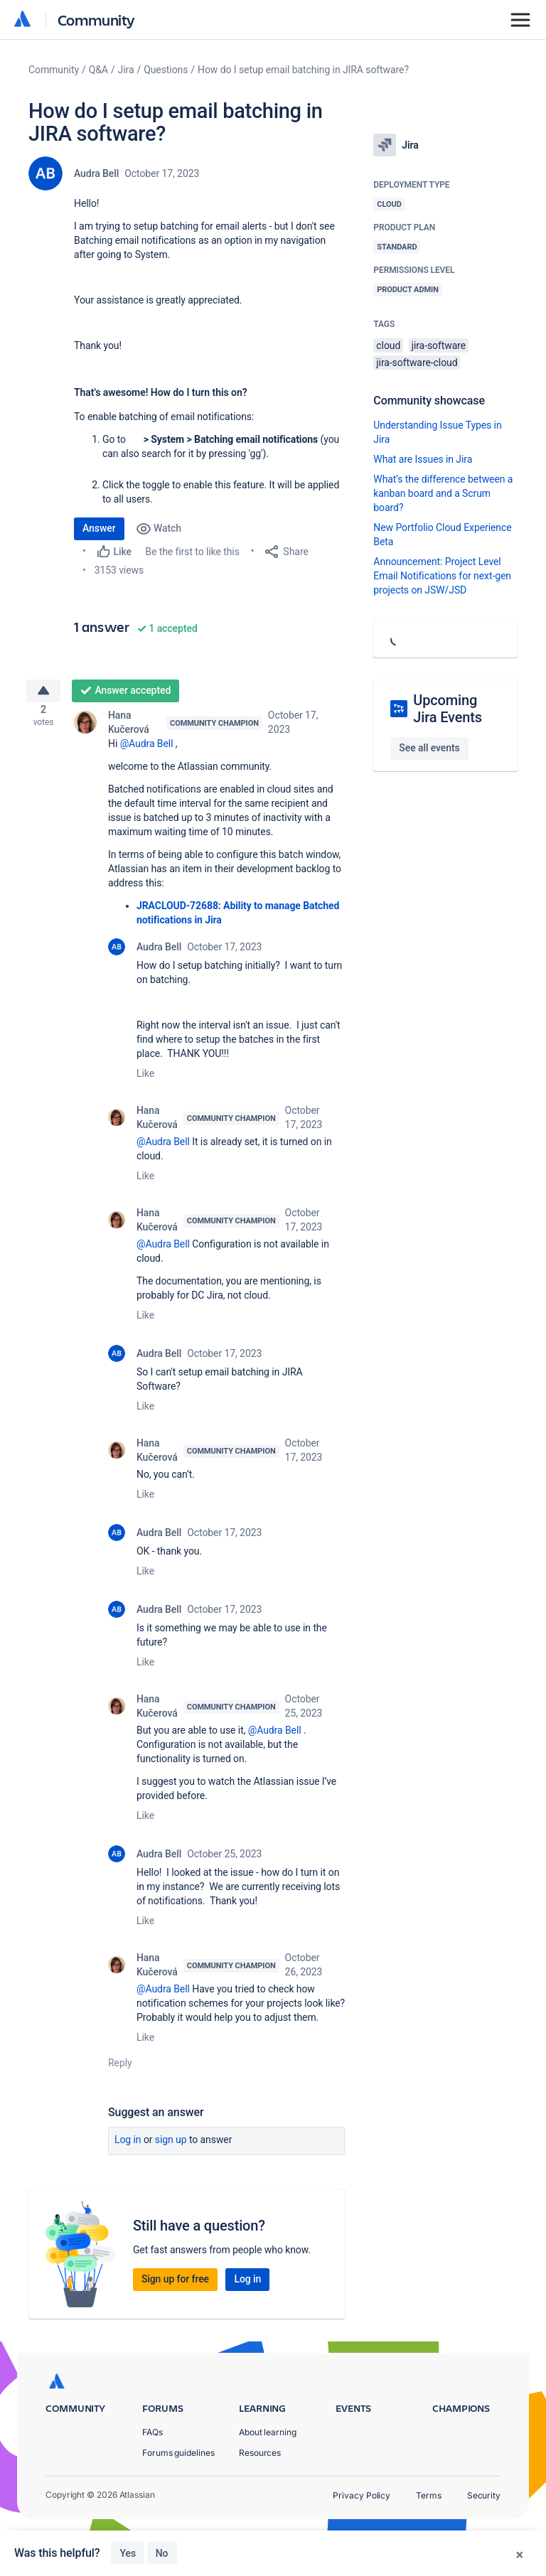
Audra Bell (96, 173)
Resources (260, 2452)
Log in (127, 2145)
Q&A (98, 69)
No (162, 2553)
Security (483, 2495)
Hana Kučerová (128, 728)
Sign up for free (175, 2284)
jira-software (439, 345)
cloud (388, 345)
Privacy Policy (361, 2495)
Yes (127, 2553)
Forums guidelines (178, 2452)
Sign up (171, 2145)
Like (145, 1079)
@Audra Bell (146, 749)
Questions (166, 69)
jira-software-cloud (416, 362)
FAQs (152, 2432)
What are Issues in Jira (422, 459)
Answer (99, 528)
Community (96, 19)
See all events (429, 747)
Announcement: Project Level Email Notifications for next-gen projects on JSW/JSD (442, 576)
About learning (267, 2432)
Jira (126, 69)
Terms (428, 2495)
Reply (120, 2068)
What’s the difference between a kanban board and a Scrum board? (443, 493)
